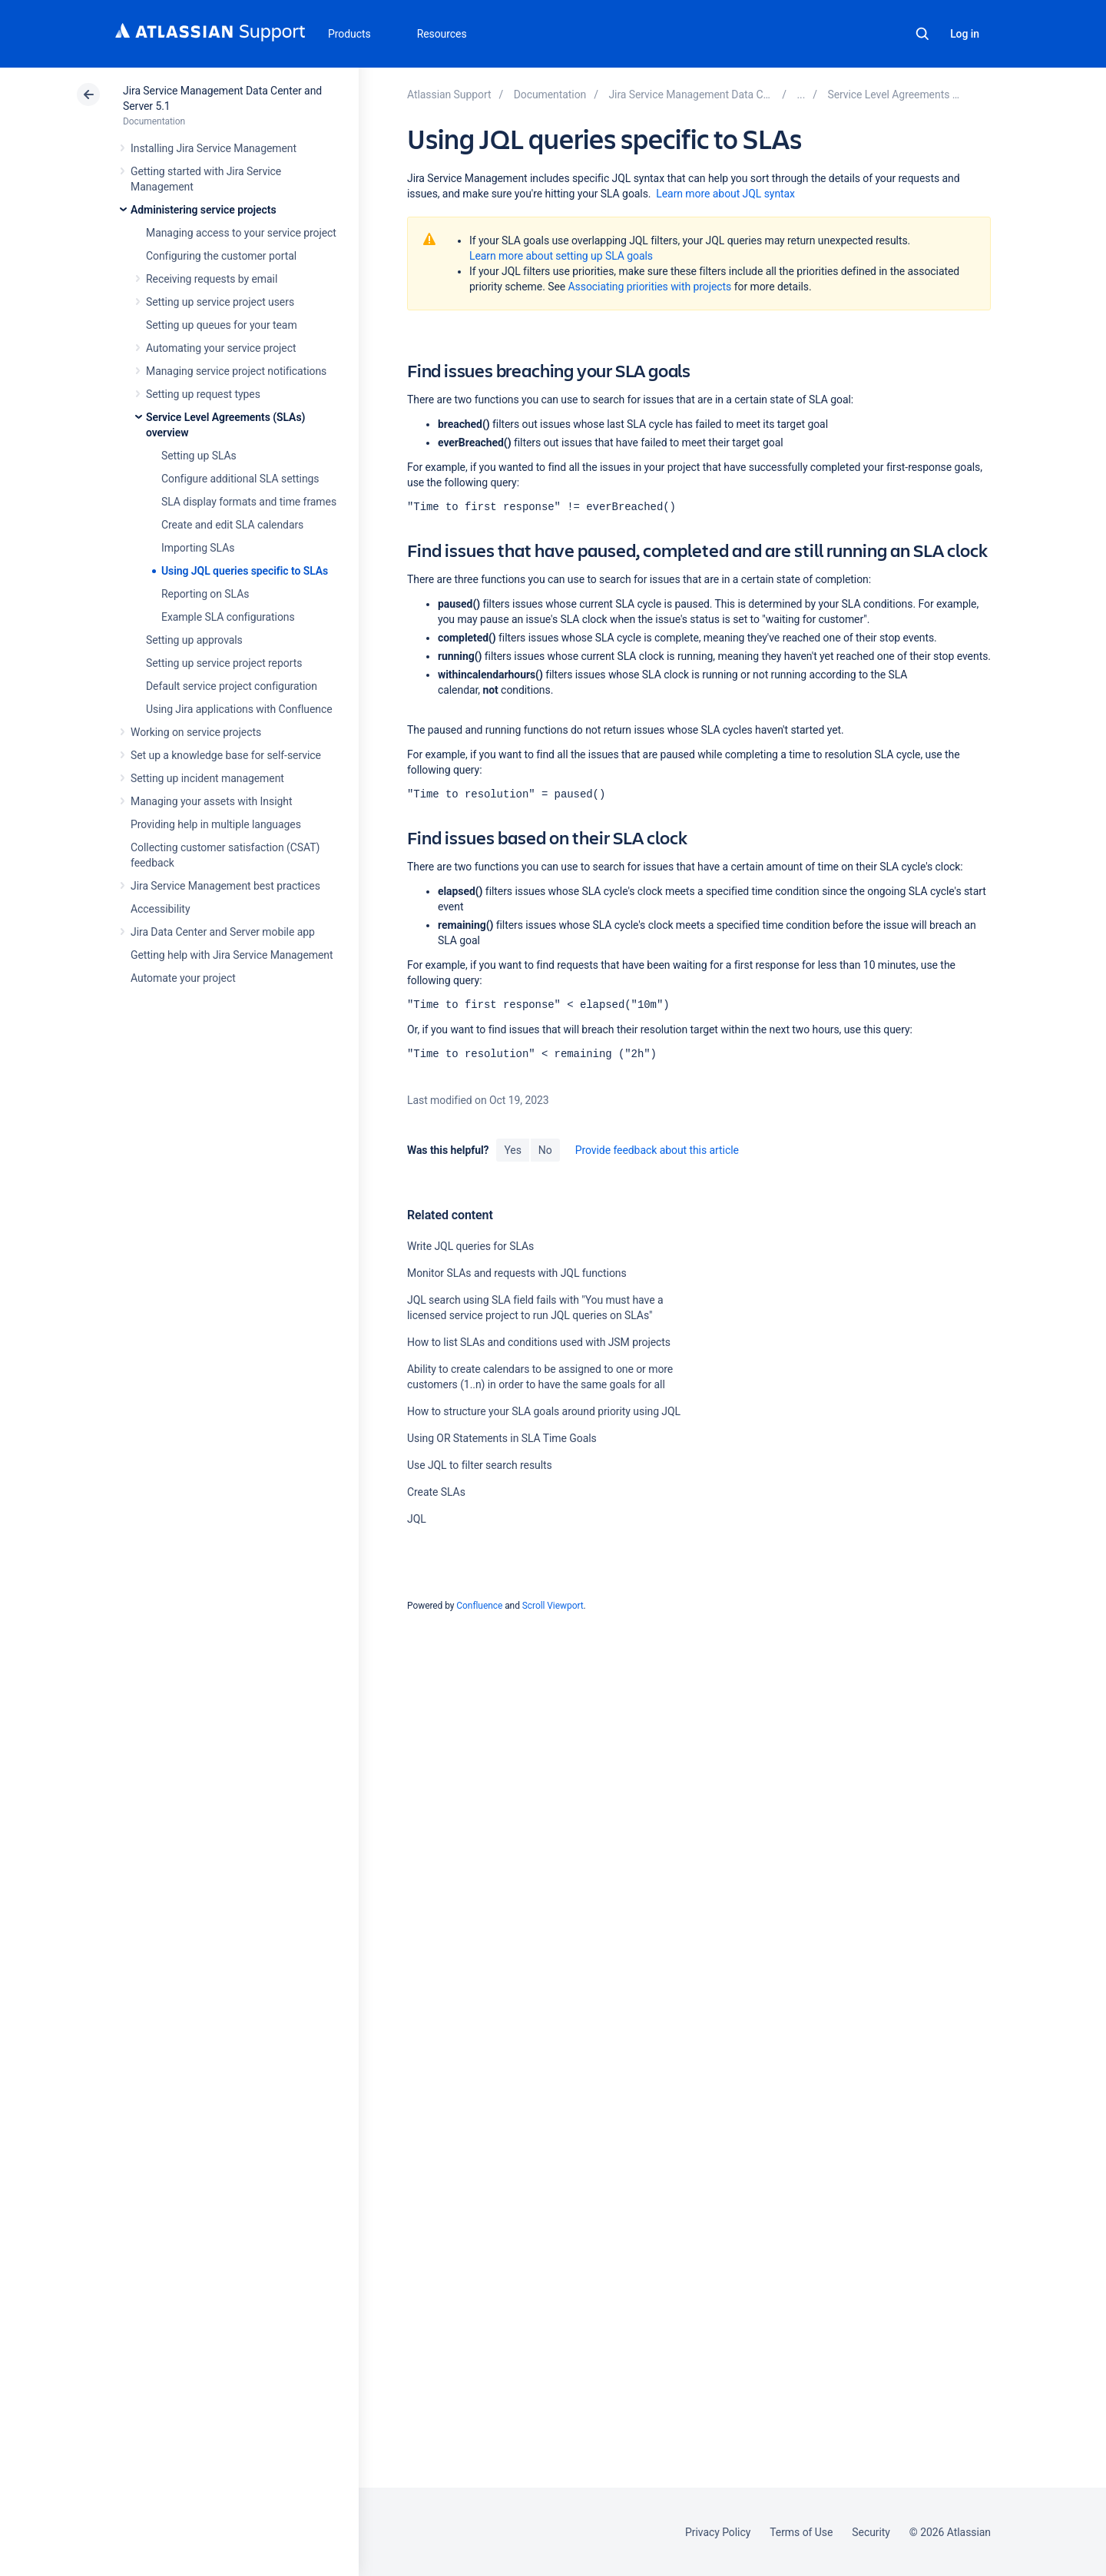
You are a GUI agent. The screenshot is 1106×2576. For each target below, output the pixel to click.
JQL (416, 1519)
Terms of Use (801, 2532)
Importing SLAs (197, 548)
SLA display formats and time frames (248, 502)
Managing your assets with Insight (211, 801)
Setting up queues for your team (221, 325)
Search (922, 34)
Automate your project (183, 978)
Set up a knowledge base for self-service (226, 755)
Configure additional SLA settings (240, 478)
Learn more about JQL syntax (725, 193)
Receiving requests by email (211, 279)
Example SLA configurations (228, 617)
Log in (964, 34)
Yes (512, 1150)
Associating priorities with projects (650, 286)
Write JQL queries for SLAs (470, 1246)
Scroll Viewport (553, 1605)
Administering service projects (203, 210)
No (545, 1150)
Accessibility (160, 909)
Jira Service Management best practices (225, 886)
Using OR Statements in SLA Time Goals (502, 1438)
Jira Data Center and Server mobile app (223, 932)
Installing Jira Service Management (213, 148)
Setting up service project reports (224, 663)
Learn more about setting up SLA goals (561, 256)
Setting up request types (203, 394)
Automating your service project (221, 348)
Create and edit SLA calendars (232, 525)
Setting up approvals (194, 640)
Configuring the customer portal (221, 256)
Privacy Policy (717, 2532)
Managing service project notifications (236, 371)
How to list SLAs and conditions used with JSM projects (539, 1342)
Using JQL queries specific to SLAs (244, 571)
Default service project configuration (231, 686)
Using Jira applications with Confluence (239, 709)
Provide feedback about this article (657, 1150)
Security (871, 2532)
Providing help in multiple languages (216, 824)
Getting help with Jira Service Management (232, 955)
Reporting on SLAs (205, 594)
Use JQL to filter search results (479, 1465)
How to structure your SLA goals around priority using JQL (543, 1411)
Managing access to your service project (241, 233)
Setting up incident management (207, 778)
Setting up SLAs (199, 455)
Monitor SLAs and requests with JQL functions (517, 1273)
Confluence (479, 1605)
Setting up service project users (220, 302)
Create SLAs (436, 1492)
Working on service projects (196, 732)
